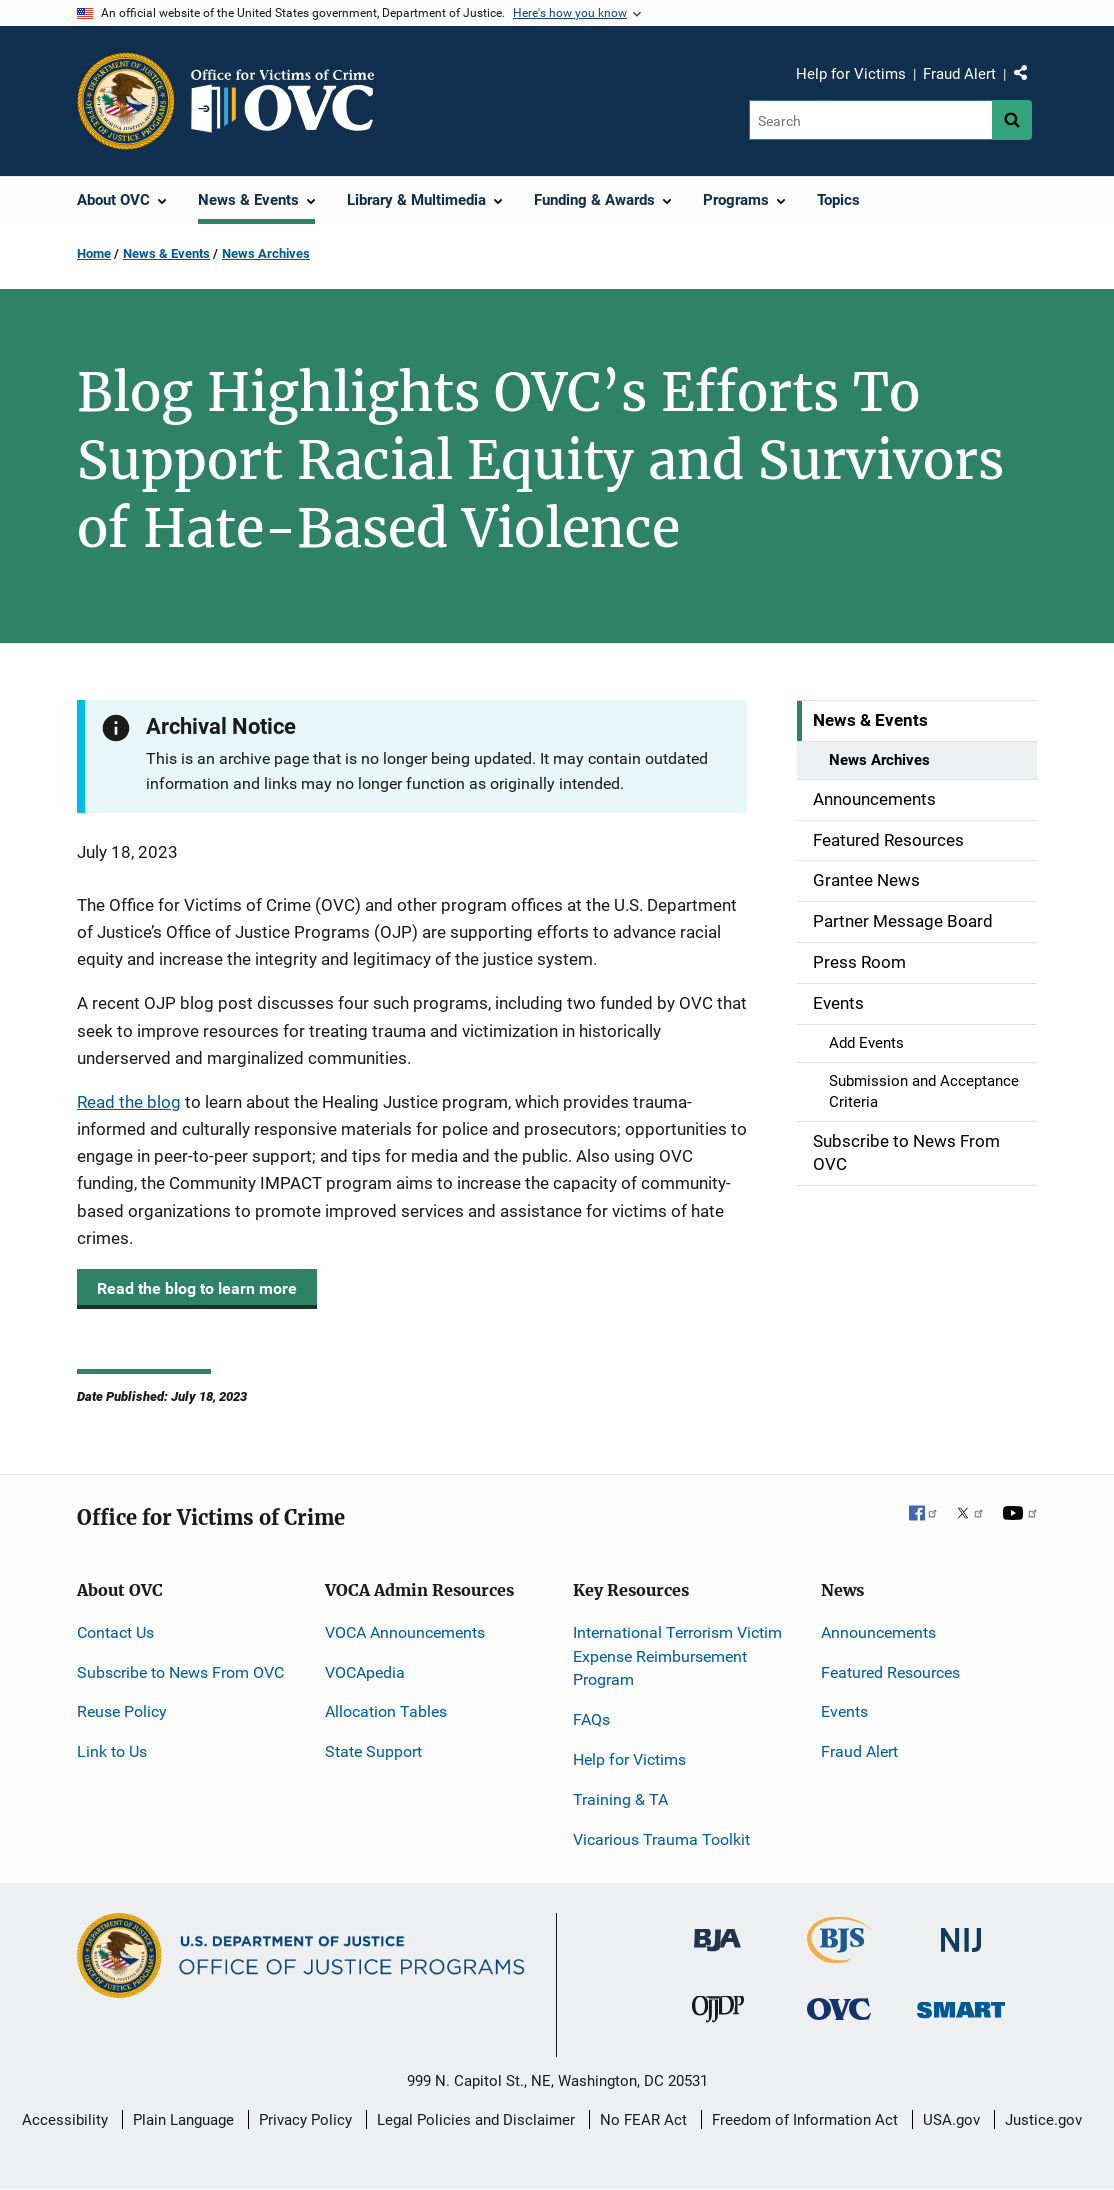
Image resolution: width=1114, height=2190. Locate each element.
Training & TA (620, 1799)
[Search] (870, 120)
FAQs (591, 1719)
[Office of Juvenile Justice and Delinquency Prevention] (718, 2013)
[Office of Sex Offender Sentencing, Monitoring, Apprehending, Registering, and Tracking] (961, 2004)
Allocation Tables (386, 1711)
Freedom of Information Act (805, 2120)
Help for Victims (851, 74)
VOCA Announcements (405, 1632)
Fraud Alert (959, 74)
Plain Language (183, 2120)
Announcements (878, 1632)
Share (1028, 77)
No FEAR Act (643, 2120)
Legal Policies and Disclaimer (476, 2120)
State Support (373, 1751)
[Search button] (1012, 120)
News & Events (166, 253)
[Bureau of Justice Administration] (717, 1930)
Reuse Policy (122, 1711)
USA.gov (951, 2120)
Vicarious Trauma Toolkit (661, 1839)
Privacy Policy (305, 2120)
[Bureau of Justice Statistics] (839, 1954)
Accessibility (65, 2120)
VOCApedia (365, 1672)
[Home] (291, 101)
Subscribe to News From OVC (180, 1672)
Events (844, 1711)
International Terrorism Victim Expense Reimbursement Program (677, 1656)
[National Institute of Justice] (961, 1931)
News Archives (266, 253)
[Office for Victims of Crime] (839, 2008)
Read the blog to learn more (197, 1288)
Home (94, 253)
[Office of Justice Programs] (126, 101)
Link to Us (112, 1751)
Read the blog (129, 1102)
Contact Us (115, 1632)
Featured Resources (890, 1672)
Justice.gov (1043, 2120)
